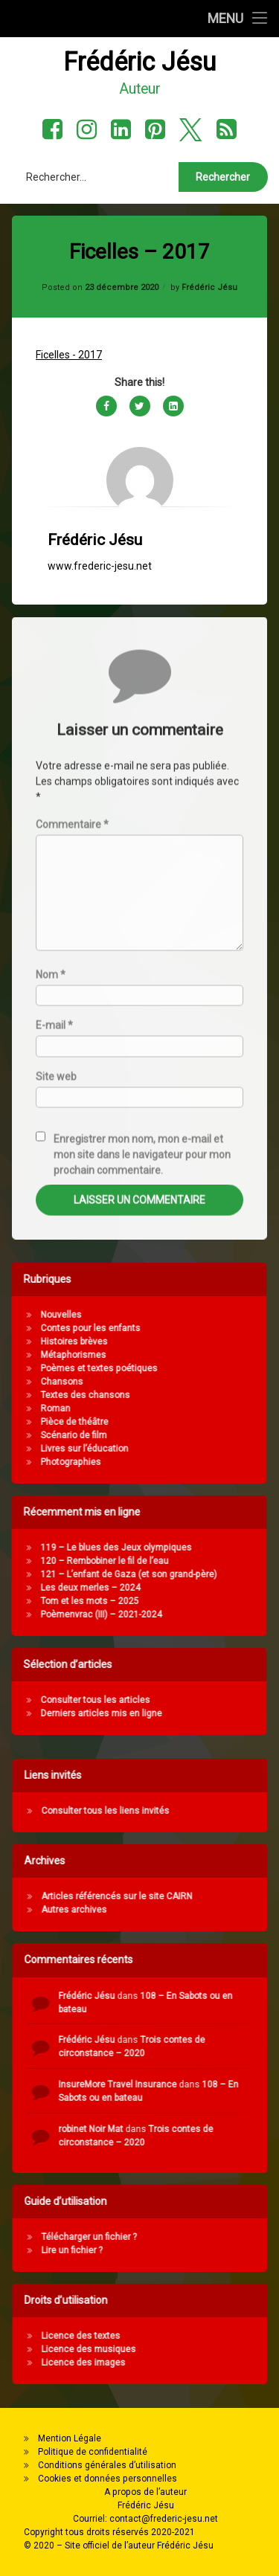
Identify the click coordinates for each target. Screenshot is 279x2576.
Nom (50, 1320)
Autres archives (215, 1909)
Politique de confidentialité (92, 2452)
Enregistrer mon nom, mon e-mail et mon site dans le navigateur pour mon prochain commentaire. (142, 1500)
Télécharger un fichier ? (230, 2237)
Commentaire (72, 1169)
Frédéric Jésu (209, 181)
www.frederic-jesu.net (100, 460)
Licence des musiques (229, 2349)
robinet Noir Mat (231, 2129)
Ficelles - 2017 (69, 249)
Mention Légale (69, 2438)
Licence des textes (221, 2336)
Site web (56, 1421)
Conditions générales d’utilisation (107, 2465)
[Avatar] (139, 374)
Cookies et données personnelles (107, 2478)
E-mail (54, 1370)
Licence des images (224, 2362)
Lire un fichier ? (212, 2250)
